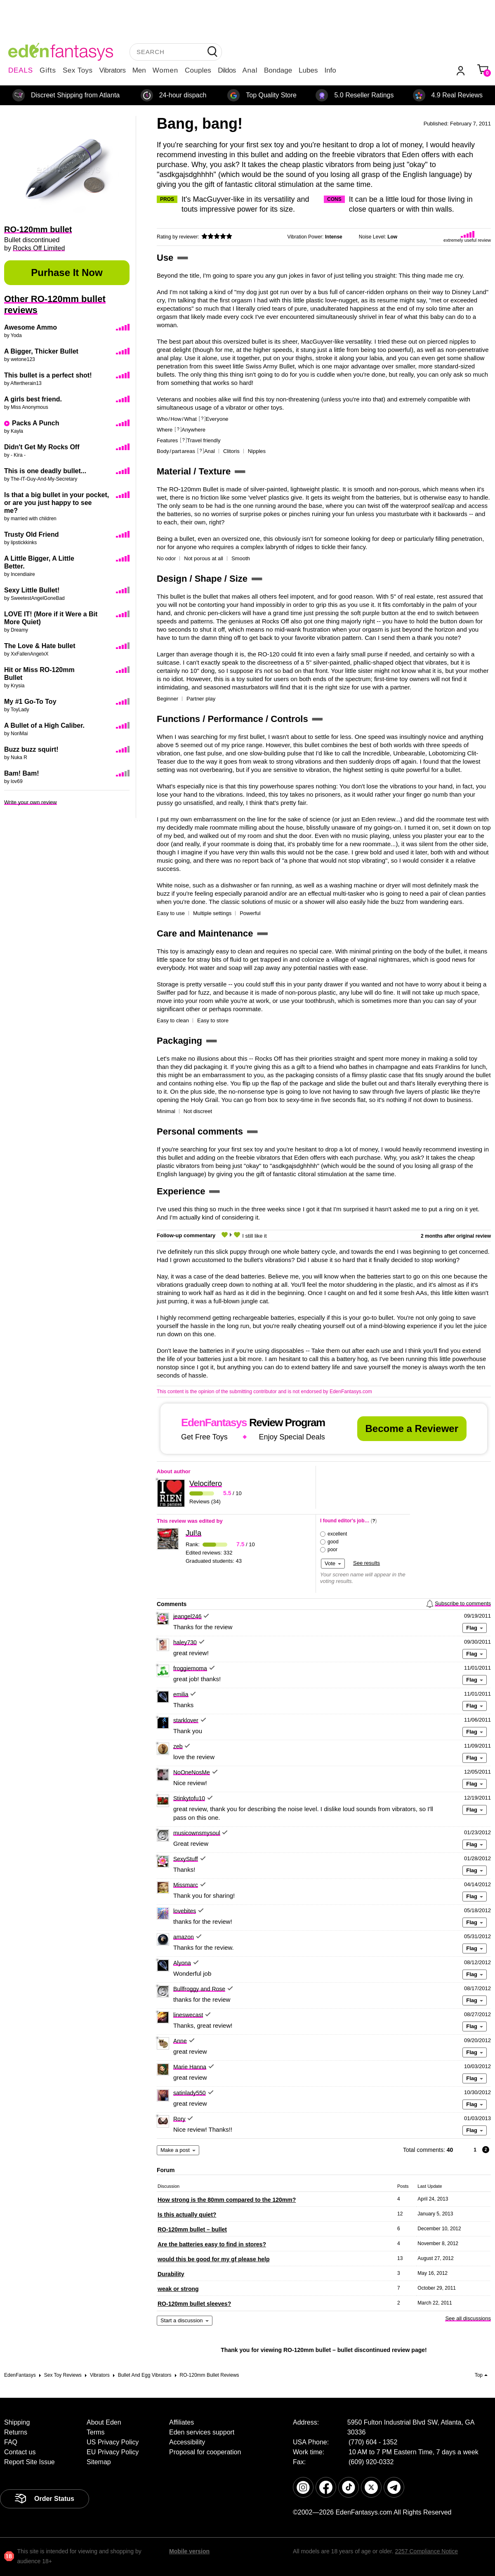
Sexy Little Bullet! (31, 590)
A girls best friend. (33, 399)
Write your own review (30, 802)
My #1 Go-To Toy (30, 701)
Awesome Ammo (30, 327)
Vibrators (112, 70)
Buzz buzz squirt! (31, 749)
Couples (198, 70)
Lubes (308, 70)
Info (330, 70)
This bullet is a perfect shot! (48, 375)
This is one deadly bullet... (45, 470)
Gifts (48, 70)
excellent (337, 1534)
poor (332, 1549)
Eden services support (201, 2432)
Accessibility (187, 2442)
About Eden (104, 2422)
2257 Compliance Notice (426, 2551)
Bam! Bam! (21, 773)
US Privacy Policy (113, 2442)
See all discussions (468, 2318)
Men (139, 70)
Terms (96, 2432)
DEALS (20, 70)
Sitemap (99, 2461)
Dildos (227, 70)
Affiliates (181, 2422)
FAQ (10, 2442)
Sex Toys (78, 70)
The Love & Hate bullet (39, 645)
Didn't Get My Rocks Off (41, 447)
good (333, 1542)
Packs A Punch (35, 423)
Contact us (19, 2452)
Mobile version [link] (189, 2551)
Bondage (278, 70)
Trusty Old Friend (31, 534)
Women (165, 70)
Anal (250, 70)
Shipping (17, 2422)
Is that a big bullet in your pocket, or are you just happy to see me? (56, 502)
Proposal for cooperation (205, 2452)
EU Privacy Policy (113, 2452)
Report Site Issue (29, 2461)
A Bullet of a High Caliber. (44, 725)
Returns (15, 2432)
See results (366, 1563)
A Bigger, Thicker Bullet (41, 351)
